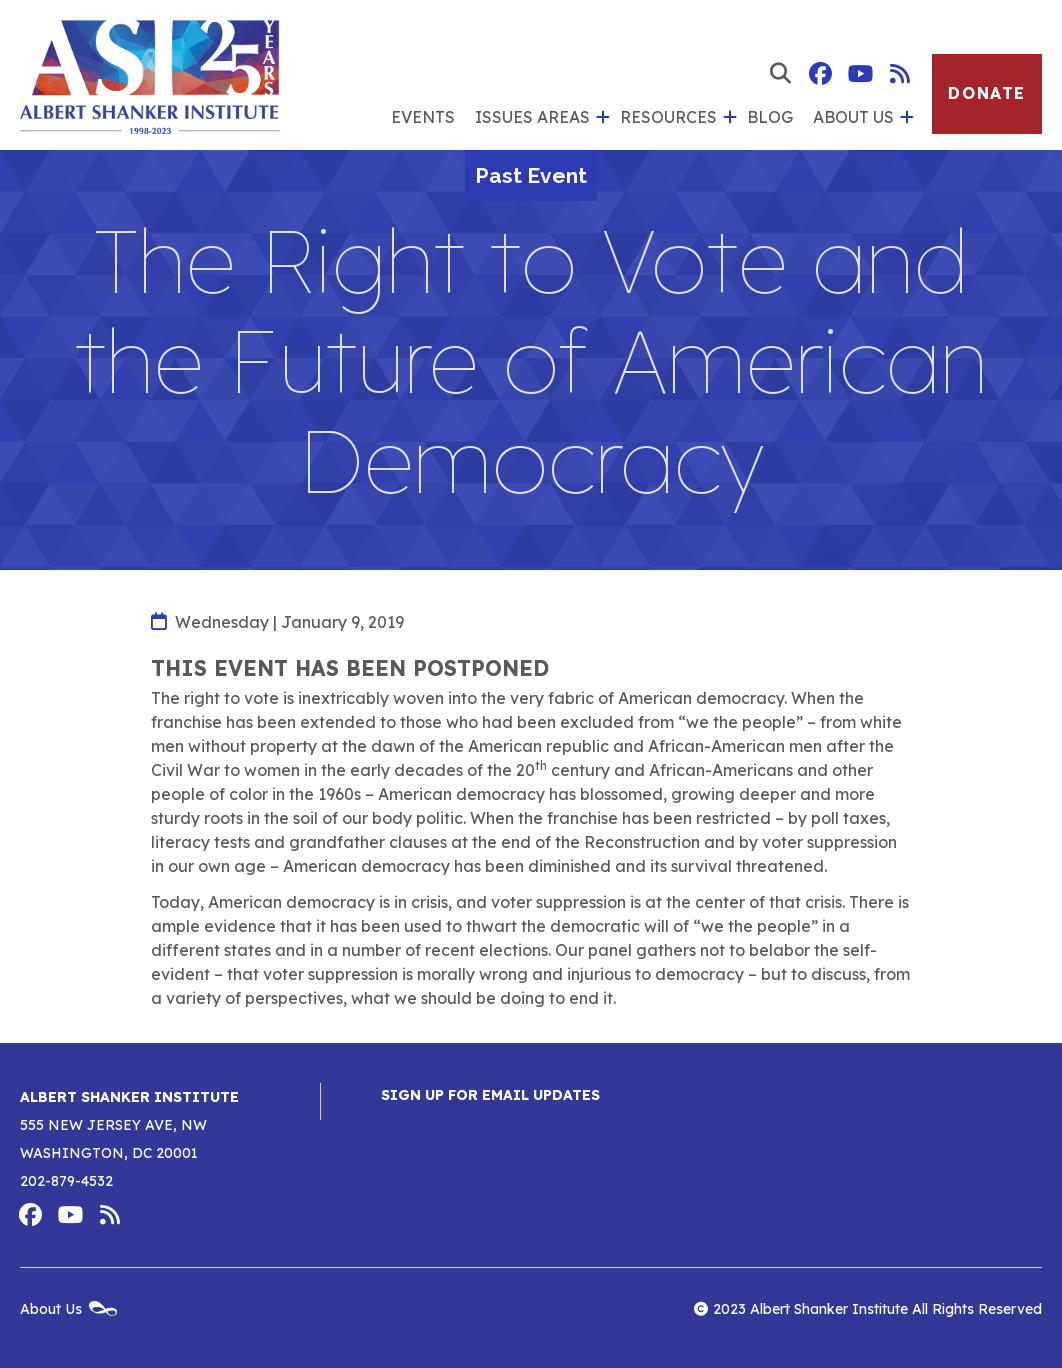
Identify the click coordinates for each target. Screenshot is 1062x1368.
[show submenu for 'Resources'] (727, 118)
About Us (853, 117)
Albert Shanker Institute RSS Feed (900, 74)
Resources (668, 117)
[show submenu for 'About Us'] (904, 118)
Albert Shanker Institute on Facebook (820, 74)
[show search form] (780, 74)
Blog (770, 117)
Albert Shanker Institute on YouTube (860, 74)
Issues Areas (532, 117)
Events (423, 117)
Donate (987, 93)
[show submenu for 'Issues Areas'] (600, 118)
